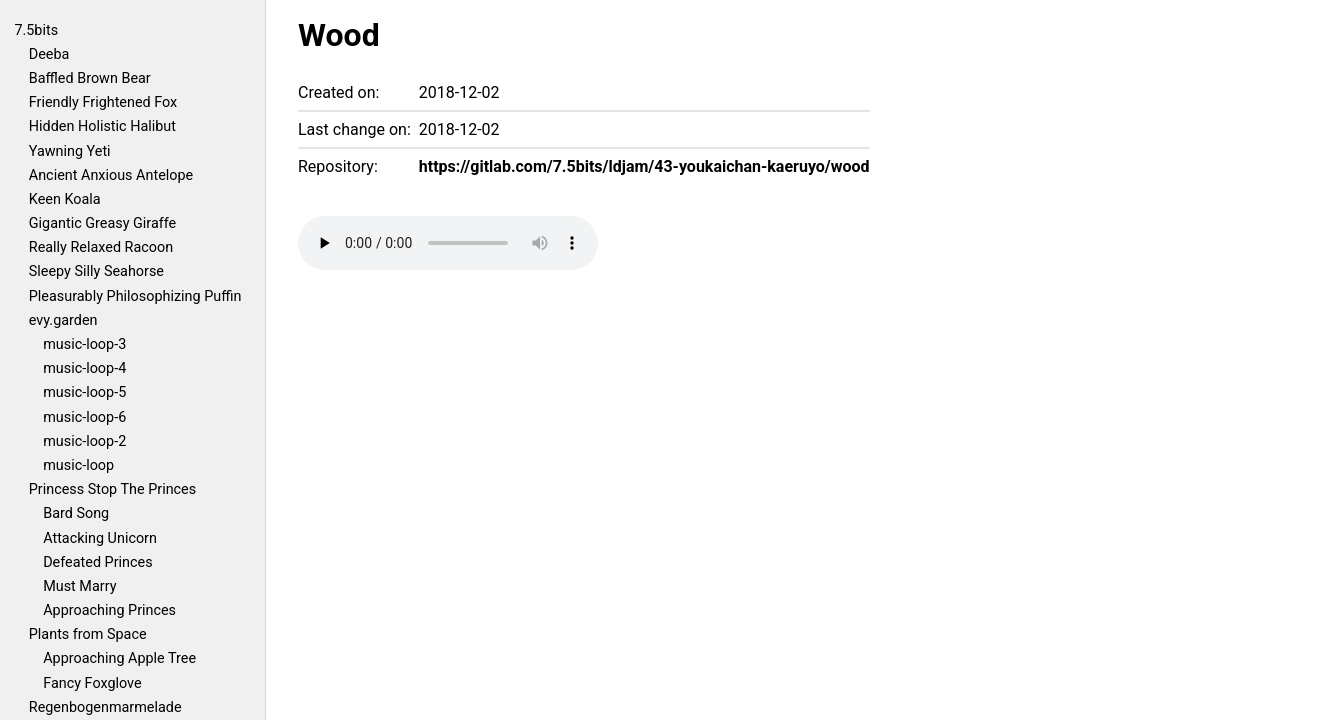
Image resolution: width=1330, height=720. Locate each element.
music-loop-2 (84, 441)
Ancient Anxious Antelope (111, 175)
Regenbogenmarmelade (105, 707)
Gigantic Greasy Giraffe (102, 223)
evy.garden (63, 320)
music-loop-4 (84, 368)
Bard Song (76, 513)
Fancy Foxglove (92, 683)
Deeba (49, 54)
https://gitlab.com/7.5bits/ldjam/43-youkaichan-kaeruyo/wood (644, 166)
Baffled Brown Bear (90, 78)
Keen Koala (65, 199)
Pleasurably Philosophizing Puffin (135, 296)
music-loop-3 (84, 344)
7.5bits (36, 30)
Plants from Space (88, 634)
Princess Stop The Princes (112, 489)
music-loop (78, 465)
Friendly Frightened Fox (103, 102)
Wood (339, 35)
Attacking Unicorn (100, 538)
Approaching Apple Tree (119, 658)
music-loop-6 (84, 417)
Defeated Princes (97, 562)
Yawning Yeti (70, 151)
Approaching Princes (109, 610)
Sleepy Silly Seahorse (96, 271)
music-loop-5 (84, 392)
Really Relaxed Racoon (101, 247)
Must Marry (79, 586)
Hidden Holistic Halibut (102, 126)
